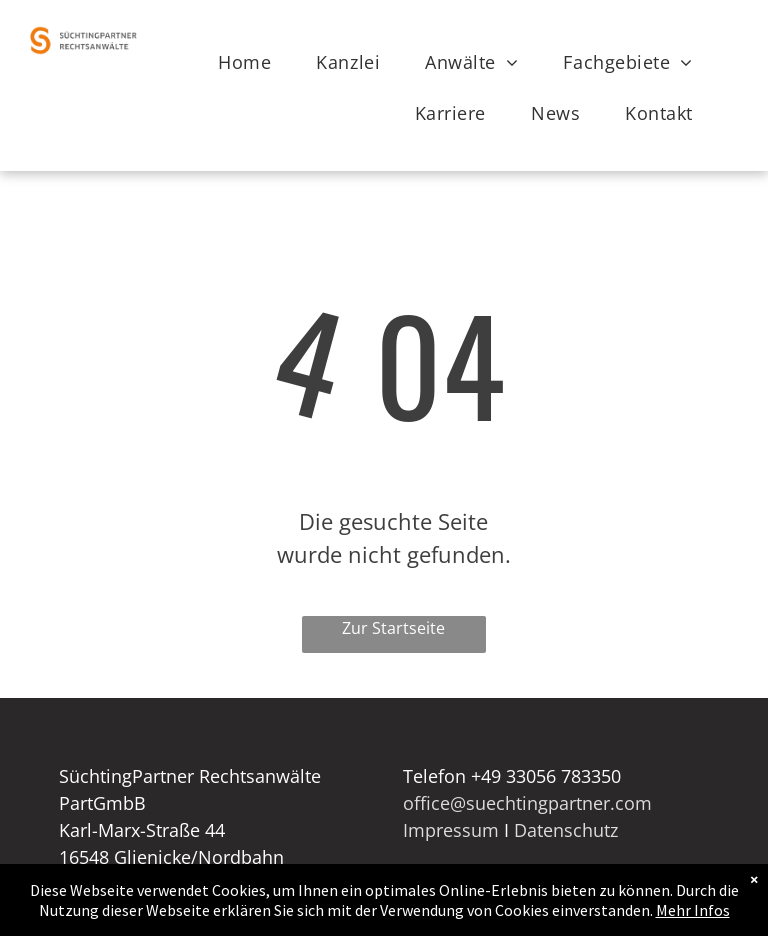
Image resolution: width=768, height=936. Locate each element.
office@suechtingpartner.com (527, 803)
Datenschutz (566, 830)
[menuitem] (252, 62)
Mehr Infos (693, 910)
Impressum (451, 830)
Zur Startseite (393, 628)
